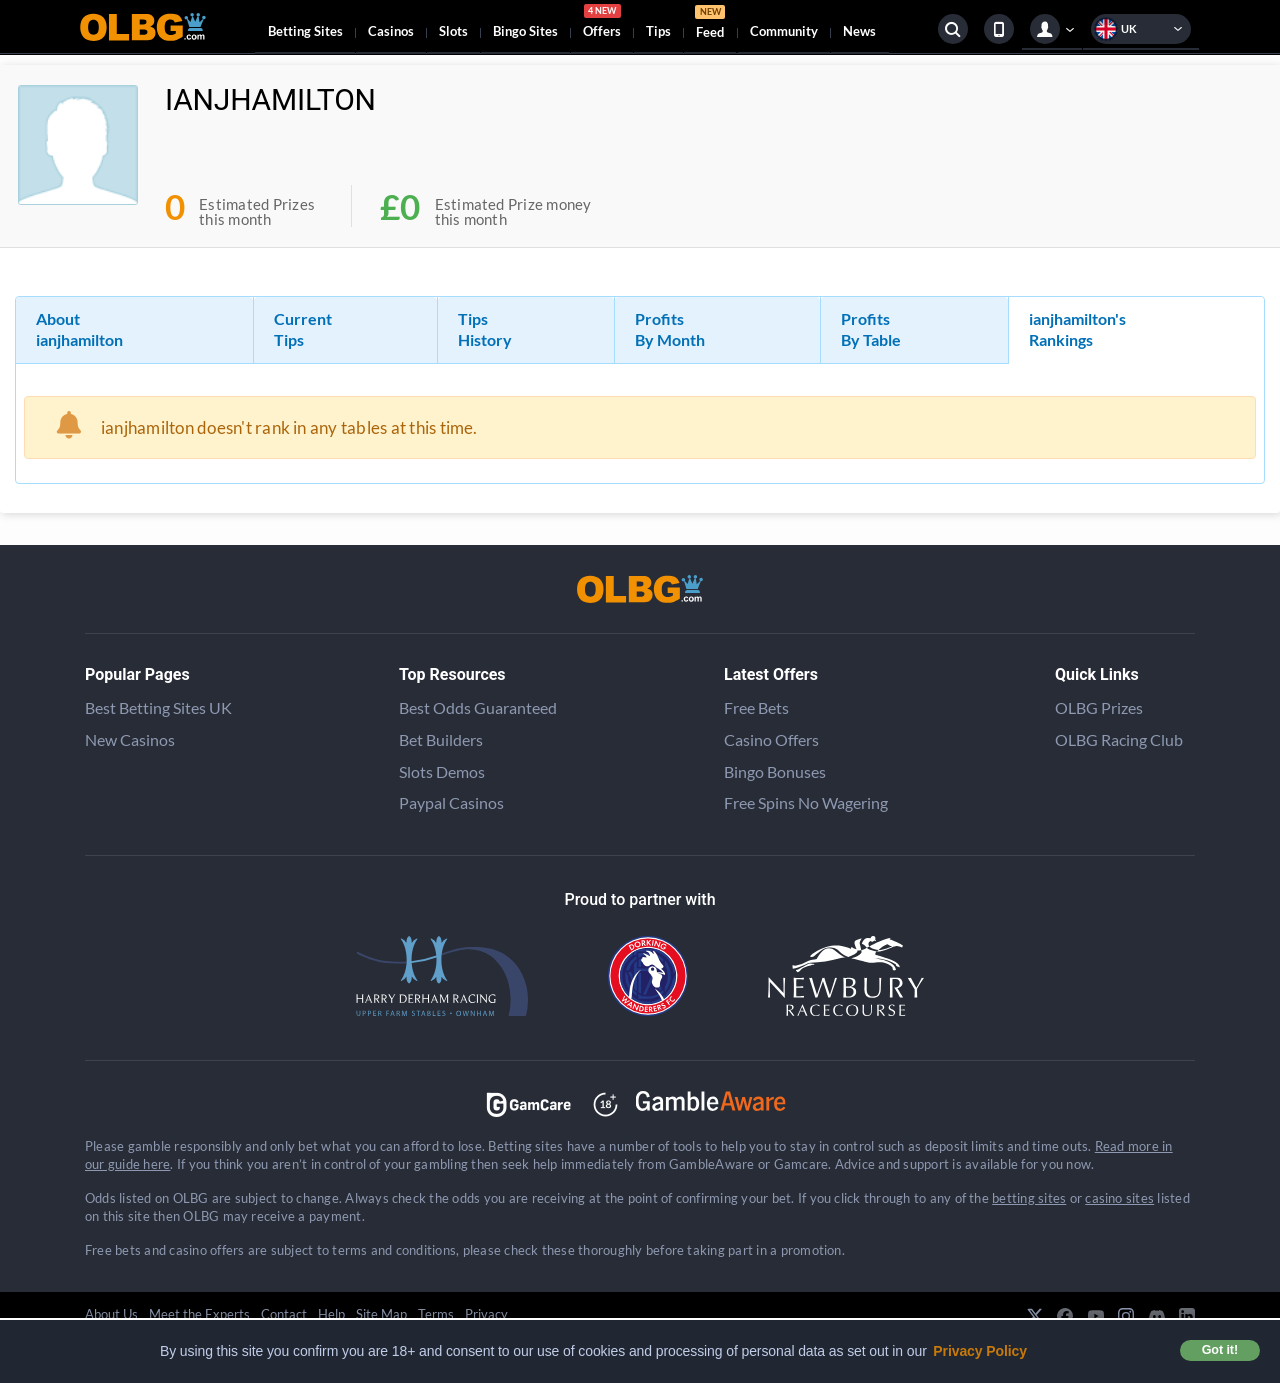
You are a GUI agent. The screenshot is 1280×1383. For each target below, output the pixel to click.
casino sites (1119, 1198)
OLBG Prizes (1099, 707)
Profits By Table (871, 329)
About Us (111, 1314)
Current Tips (303, 329)
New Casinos (130, 739)
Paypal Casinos (451, 802)
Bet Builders (441, 739)
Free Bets (756, 707)
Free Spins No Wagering (806, 802)
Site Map (381, 1314)
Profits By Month (670, 329)
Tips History (485, 329)
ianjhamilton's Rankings (1077, 329)
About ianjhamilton (79, 329)
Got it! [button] (1220, 1350)
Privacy (486, 1314)
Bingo (525, 31)
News (859, 31)
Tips (658, 31)
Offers (602, 24)
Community (784, 31)
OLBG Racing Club (1119, 739)
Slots (453, 31)
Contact (284, 1314)
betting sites (1029, 1198)
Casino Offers (771, 739)
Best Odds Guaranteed (478, 707)
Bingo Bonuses (775, 771)
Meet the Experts (199, 1314)
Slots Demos (442, 771)
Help (331, 1314)
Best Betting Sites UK (158, 707)
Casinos (391, 31)
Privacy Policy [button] (980, 1351)
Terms (436, 1314)
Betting (305, 31)
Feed (710, 24)
